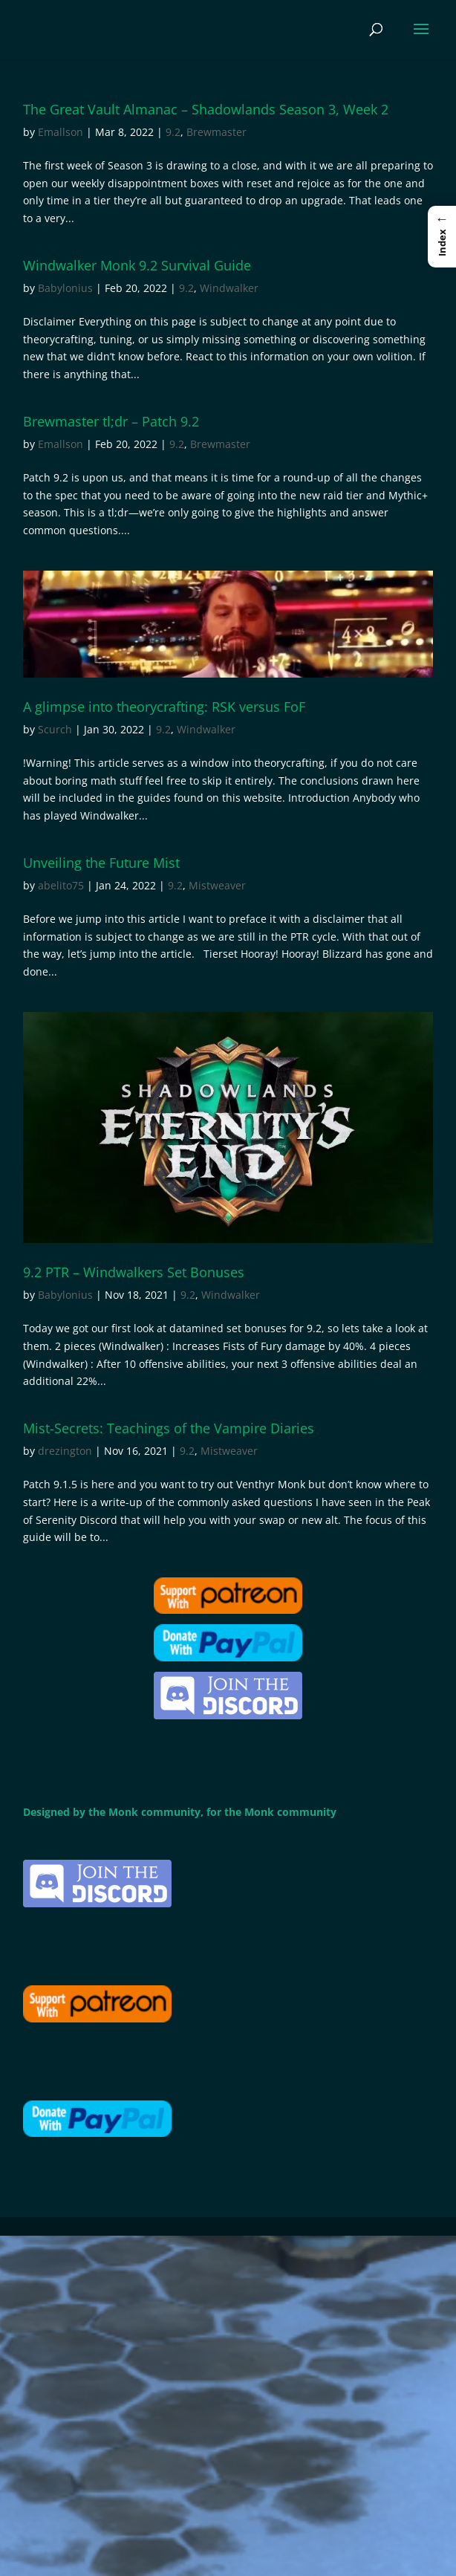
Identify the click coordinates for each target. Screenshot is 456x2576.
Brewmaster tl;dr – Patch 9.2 (111, 421)
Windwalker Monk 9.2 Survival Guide (137, 265)
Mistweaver (217, 885)
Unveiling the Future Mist (101, 863)
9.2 (173, 132)
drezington (65, 1451)
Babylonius (65, 288)
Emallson (60, 132)
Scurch (55, 729)
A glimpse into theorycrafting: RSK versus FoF (164, 707)
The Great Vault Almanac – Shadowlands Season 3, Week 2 (205, 109)
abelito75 (61, 885)
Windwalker (229, 288)
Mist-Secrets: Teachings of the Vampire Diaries (168, 1428)
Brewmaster (216, 132)
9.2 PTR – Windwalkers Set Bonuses (133, 1272)
